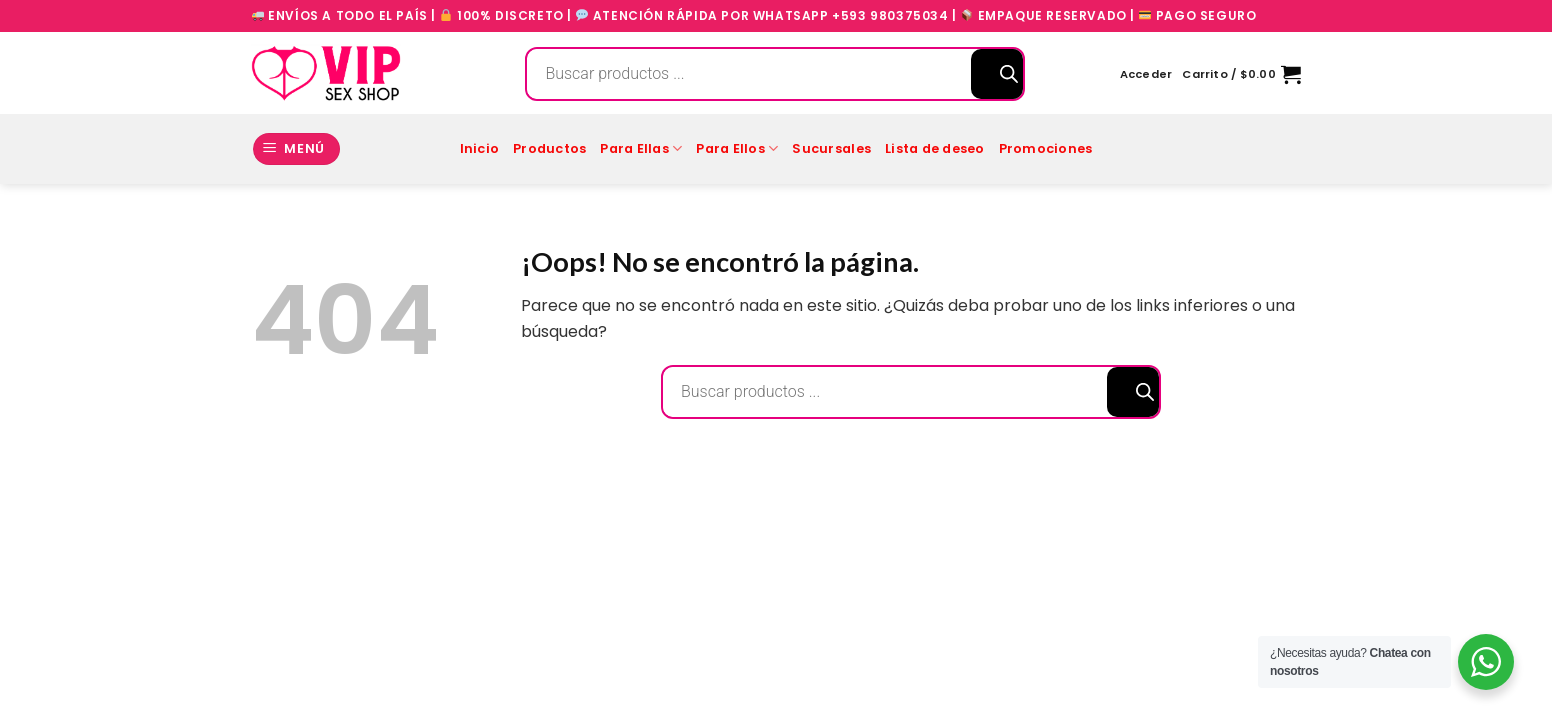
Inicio (480, 148)
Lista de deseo (935, 148)
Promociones (1046, 148)
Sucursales (831, 148)
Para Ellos (737, 148)
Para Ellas (641, 148)
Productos (549, 148)
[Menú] (297, 149)
